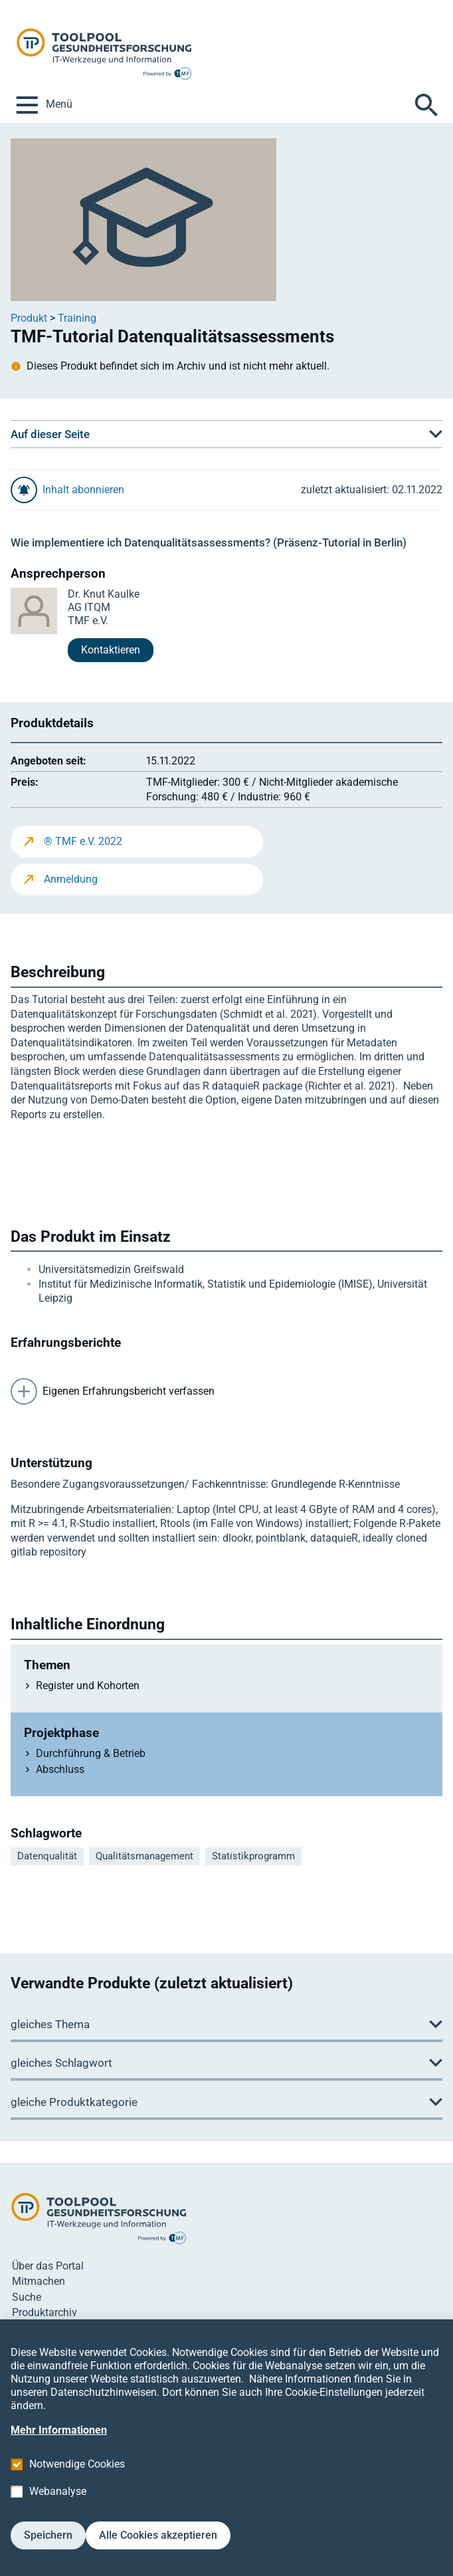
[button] (226, 434)
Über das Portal (48, 2266)
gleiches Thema (50, 2024)
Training (77, 318)
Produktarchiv (44, 2312)
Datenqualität (47, 1856)
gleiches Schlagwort (61, 2062)
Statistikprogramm (253, 1856)
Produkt (29, 318)
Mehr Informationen (59, 2450)
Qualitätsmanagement (144, 1856)
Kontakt (30, 2327)
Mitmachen (38, 2281)
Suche (26, 2297)
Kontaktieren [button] (110, 650)
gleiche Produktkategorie (74, 2102)
